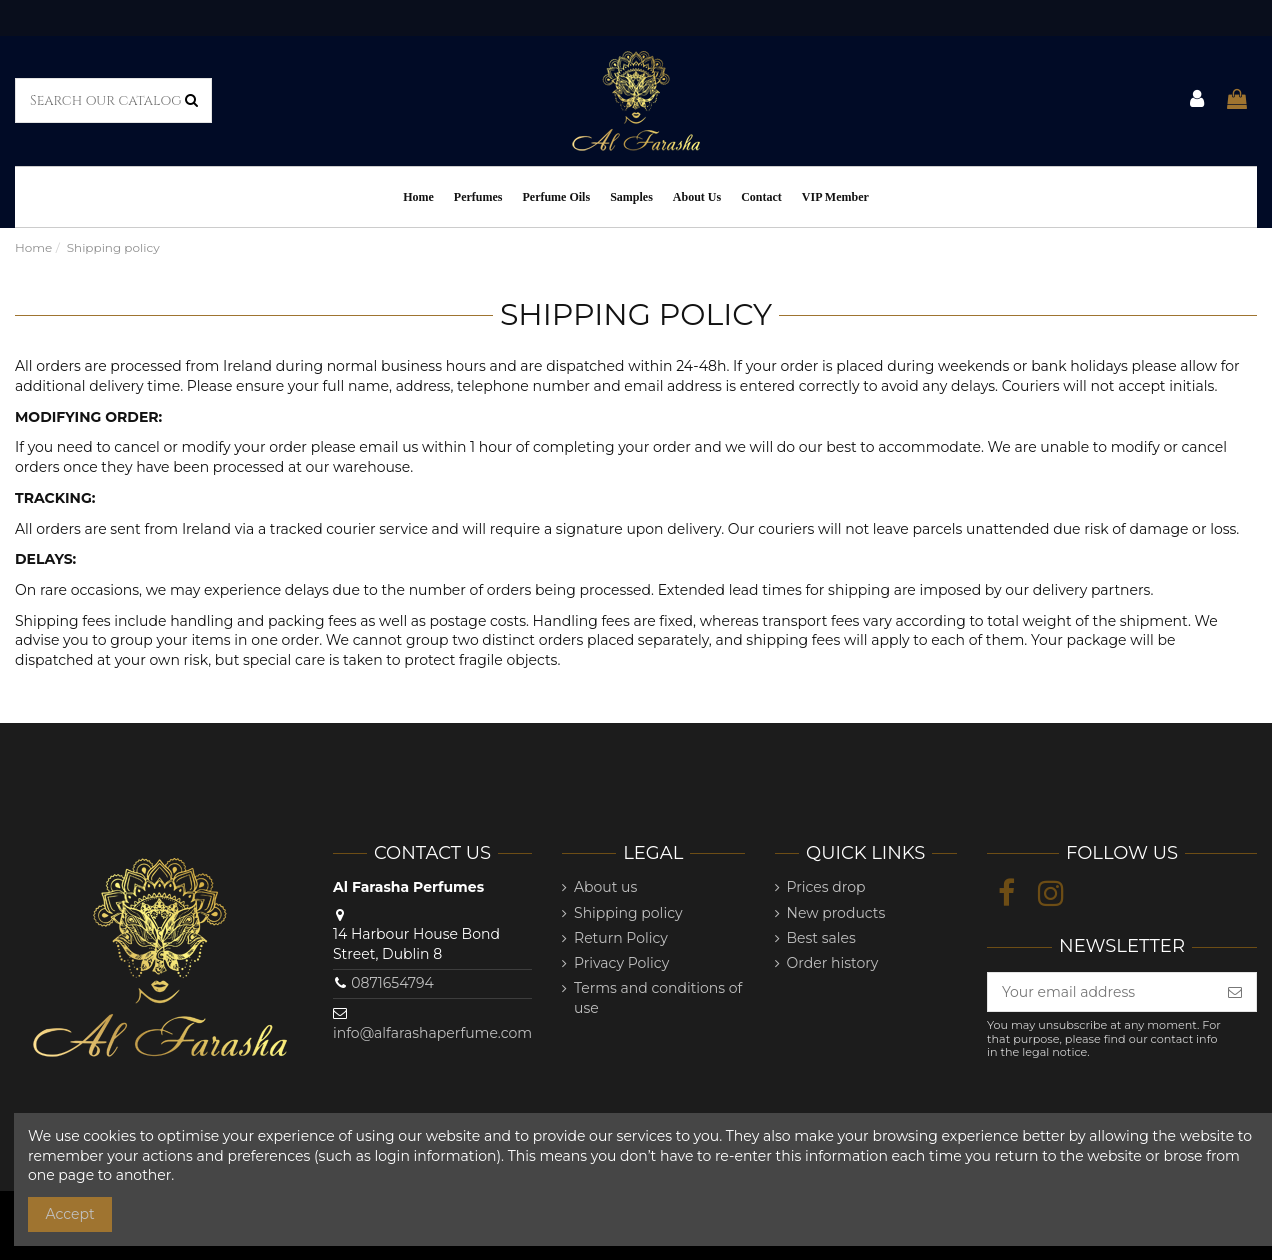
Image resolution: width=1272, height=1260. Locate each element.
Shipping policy (628, 913)
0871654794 (392, 983)
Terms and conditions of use (658, 998)
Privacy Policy (621, 963)
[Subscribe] (1235, 992)
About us (605, 887)
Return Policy (621, 938)
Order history (833, 963)
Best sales (821, 938)
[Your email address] (1101, 992)
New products (836, 913)
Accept (70, 1214)
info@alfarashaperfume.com (432, 1033)
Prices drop (826, 887)
